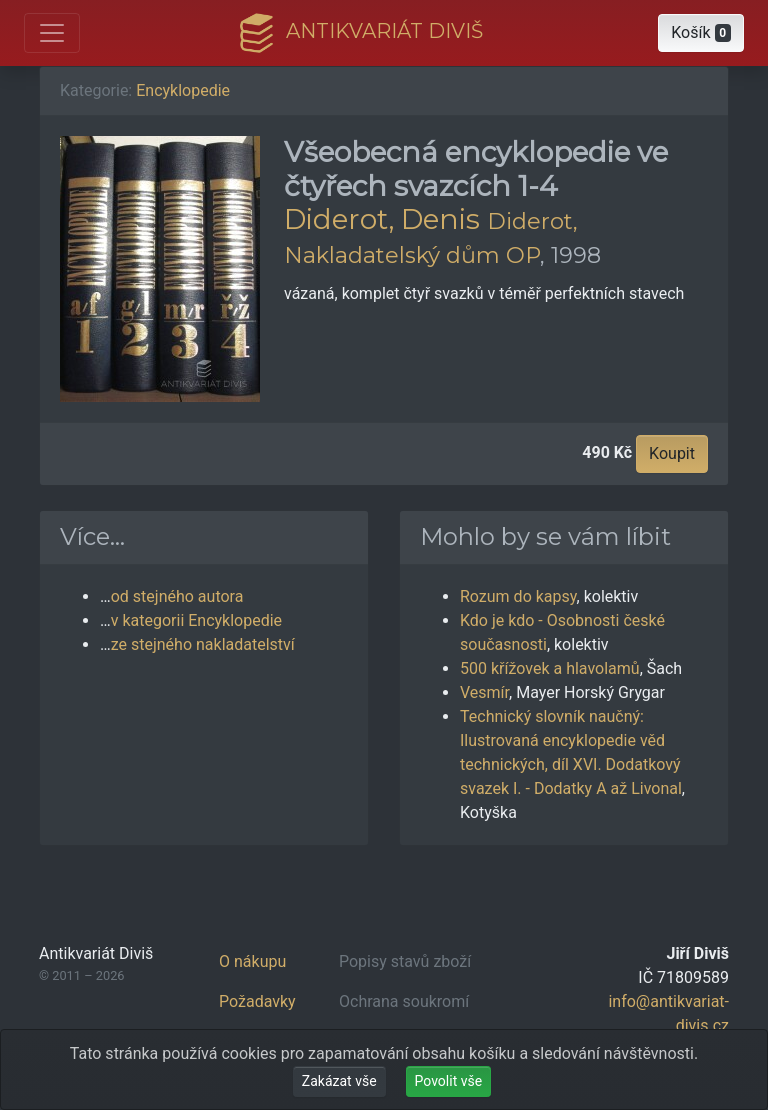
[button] (701, 33)
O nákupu (252, 961)
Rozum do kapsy (518, 596)
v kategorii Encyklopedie (196, 620)
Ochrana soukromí (404, 1001)
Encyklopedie (183, 90)
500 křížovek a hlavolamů (550, 668)
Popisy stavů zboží (405, 961)
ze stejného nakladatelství (203, 644)
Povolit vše (449, 1081)
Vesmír (484, 692)
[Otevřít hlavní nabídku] (52, 33)
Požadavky (257, 1001)
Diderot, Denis (382, 219)
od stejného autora (177, 596)
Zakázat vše (339, 1081)
